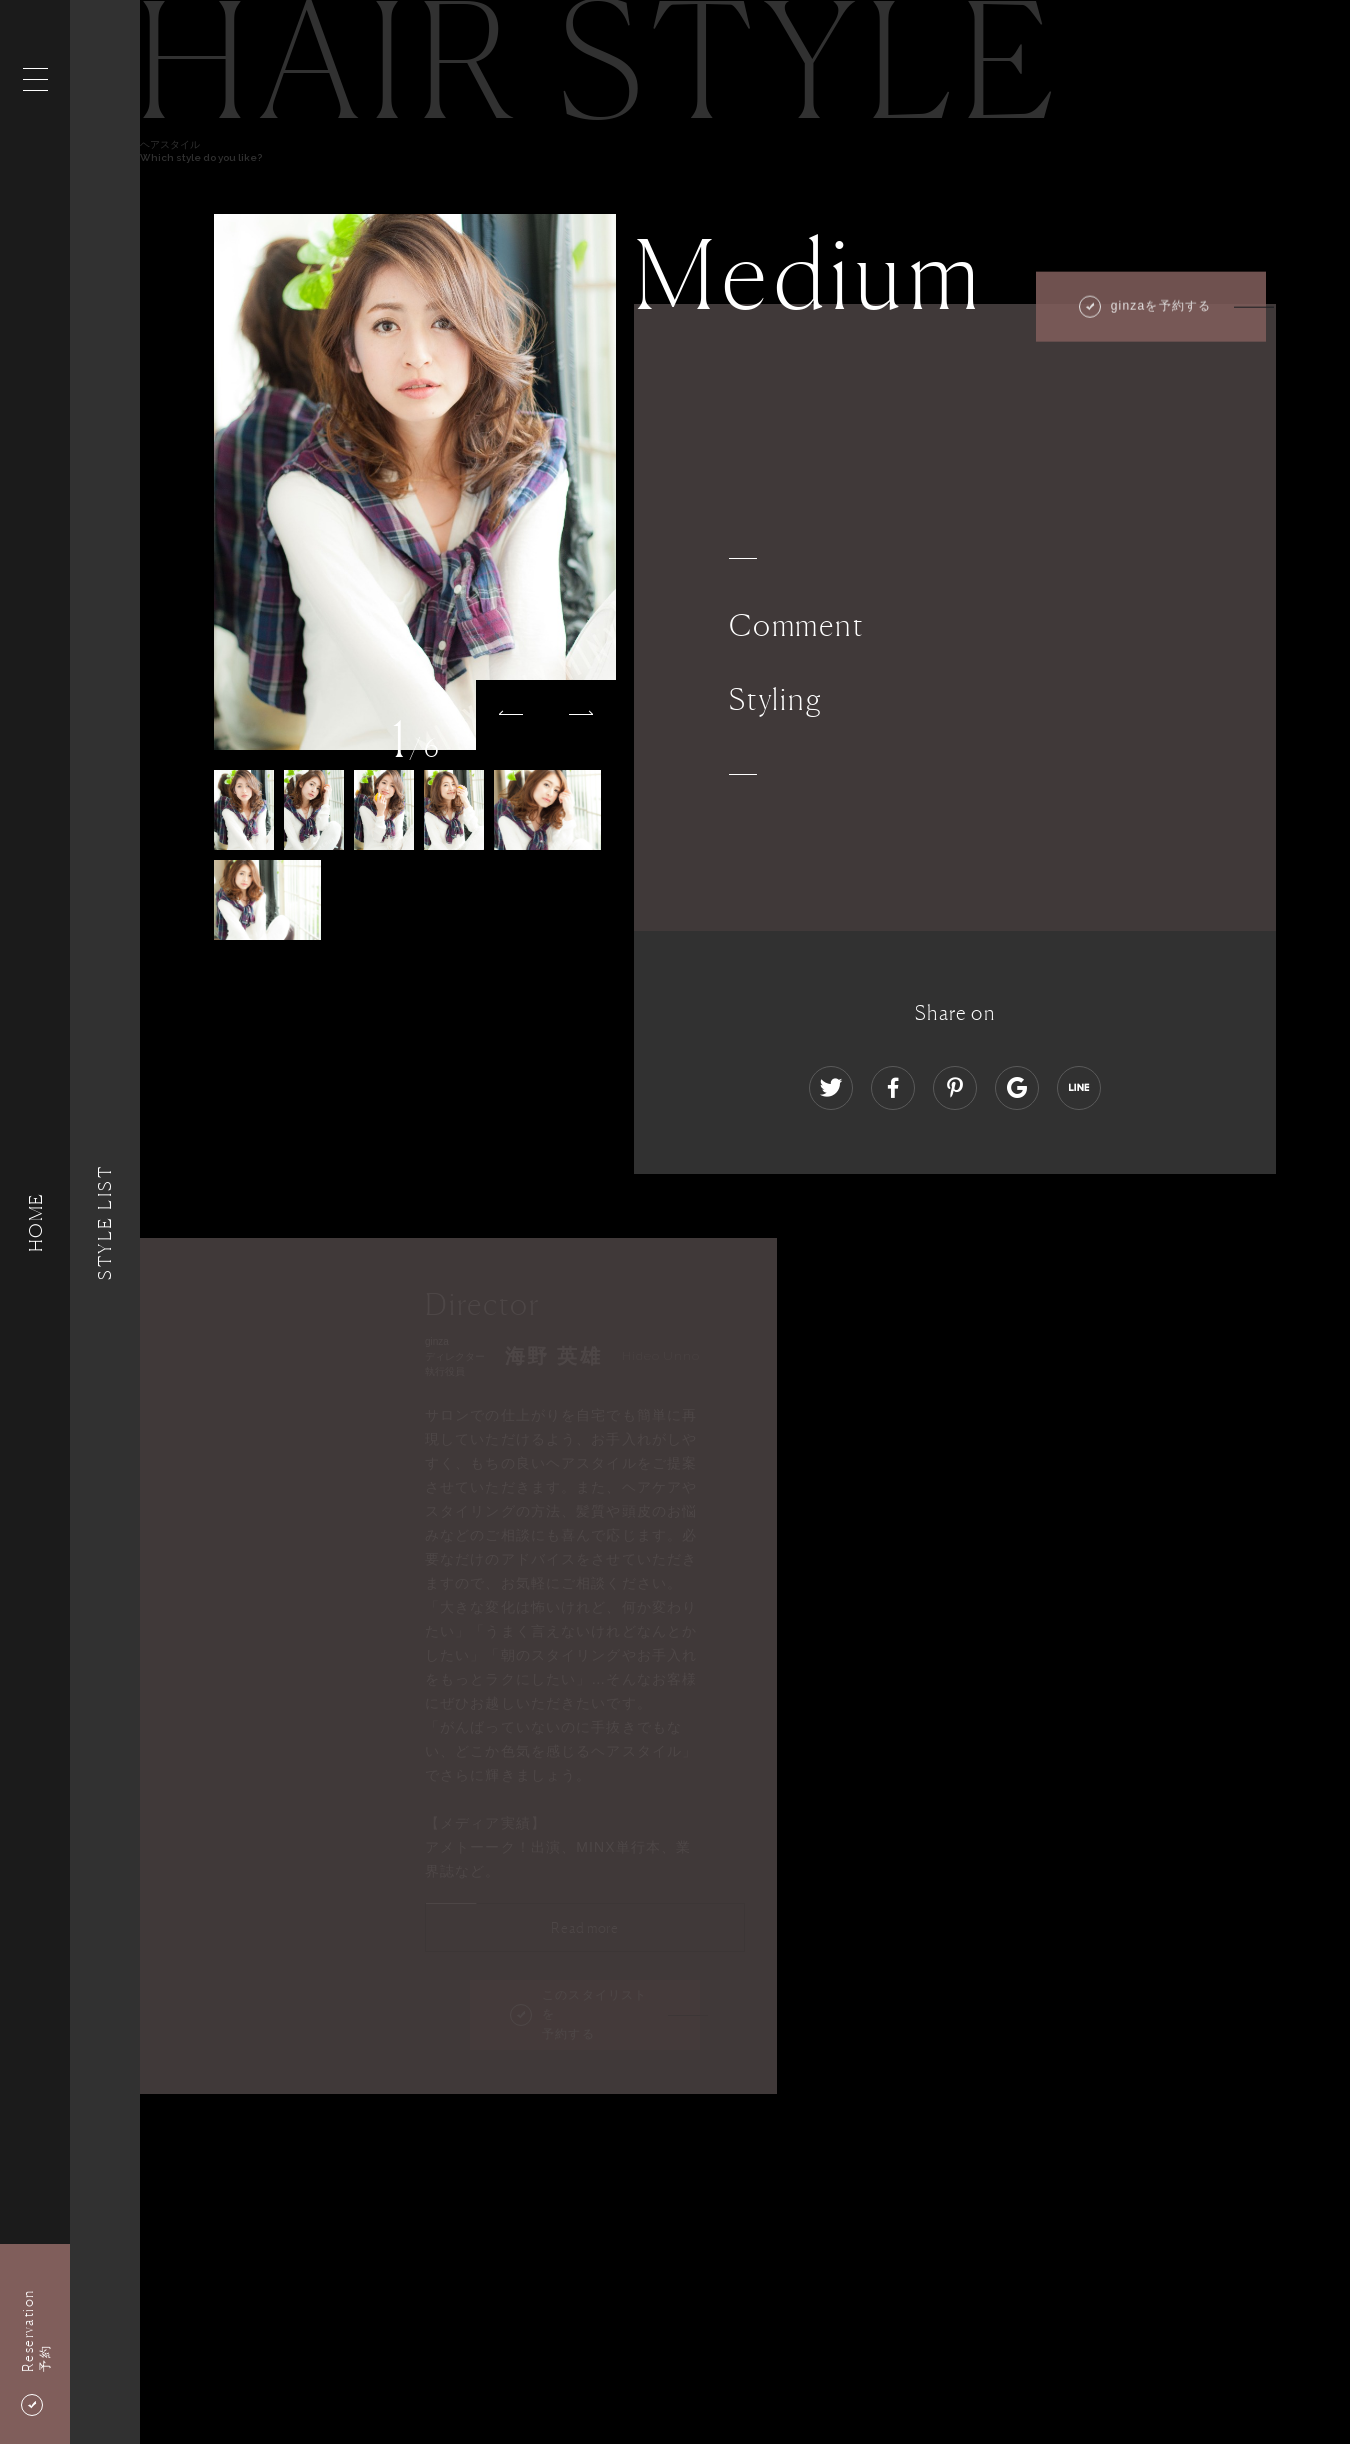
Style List (105, 1221)
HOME (35, 1221)
